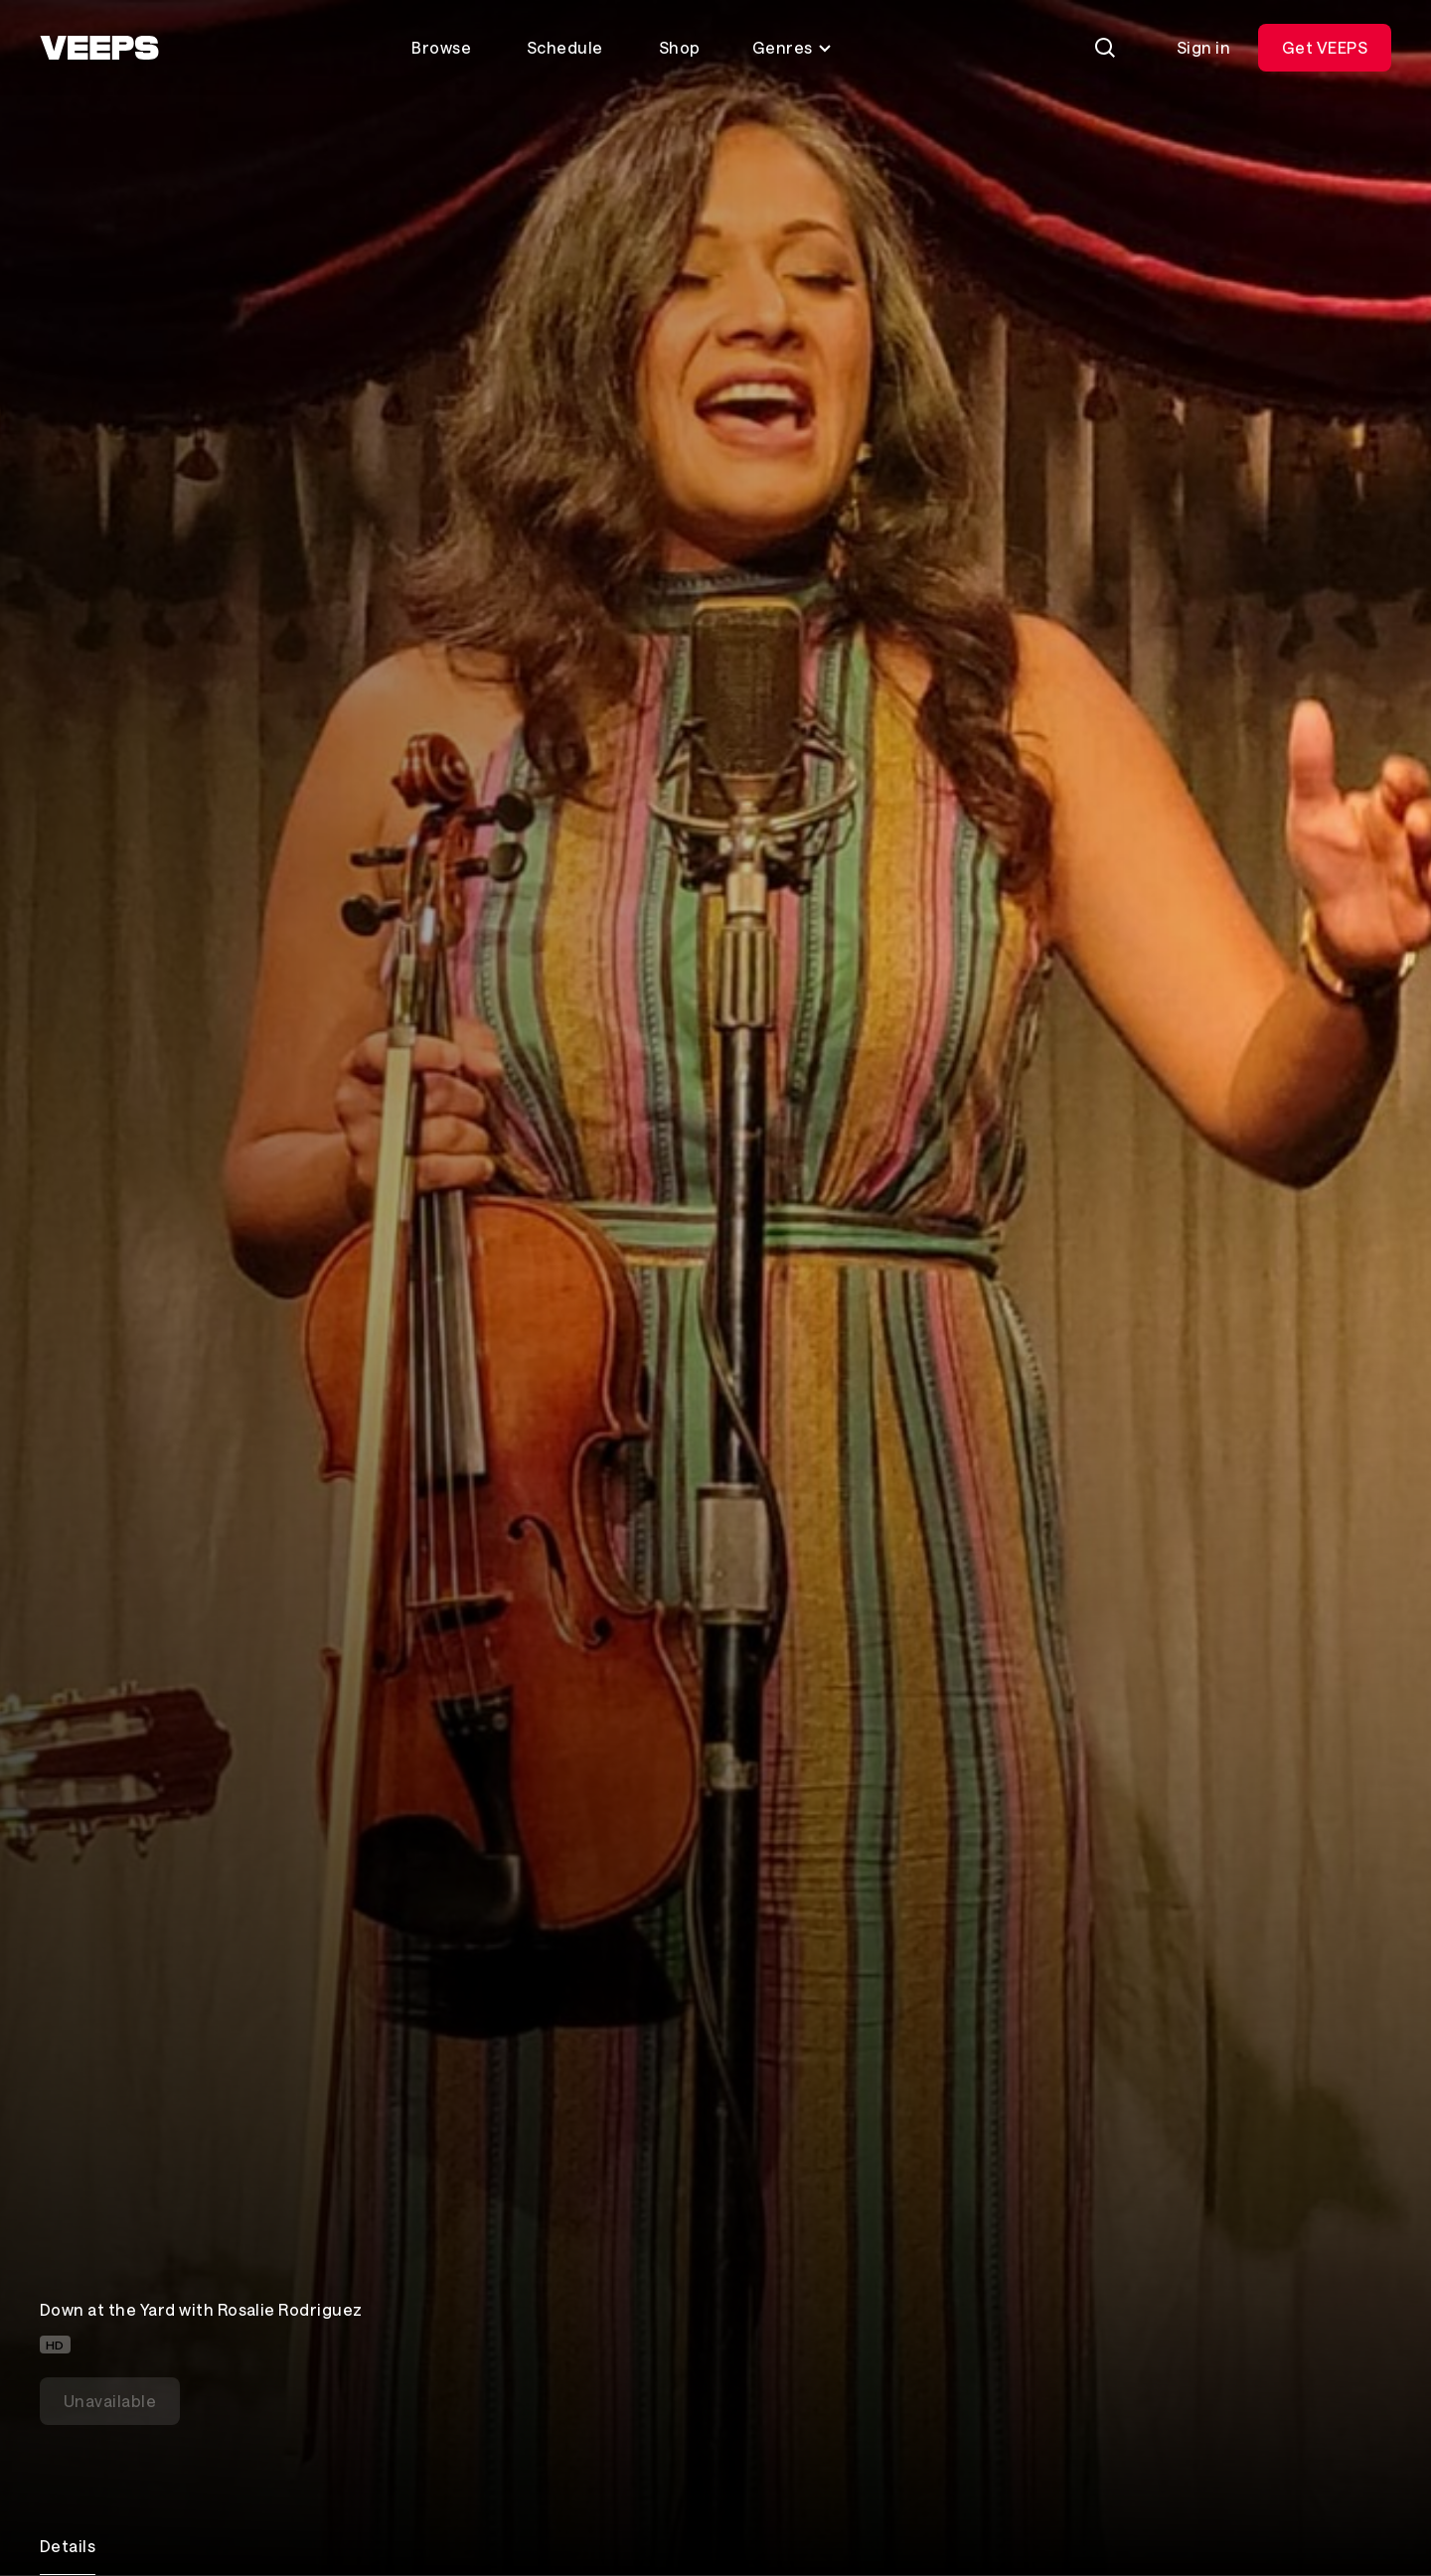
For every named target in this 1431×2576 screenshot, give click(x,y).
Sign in (1203, 47)
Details (67, 2545)
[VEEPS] (99, 48)
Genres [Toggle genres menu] (792, 47)
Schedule (565, 47)
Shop (680, 47)
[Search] (1105, 48)
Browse (441, 47)
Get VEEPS (1324, 47)
